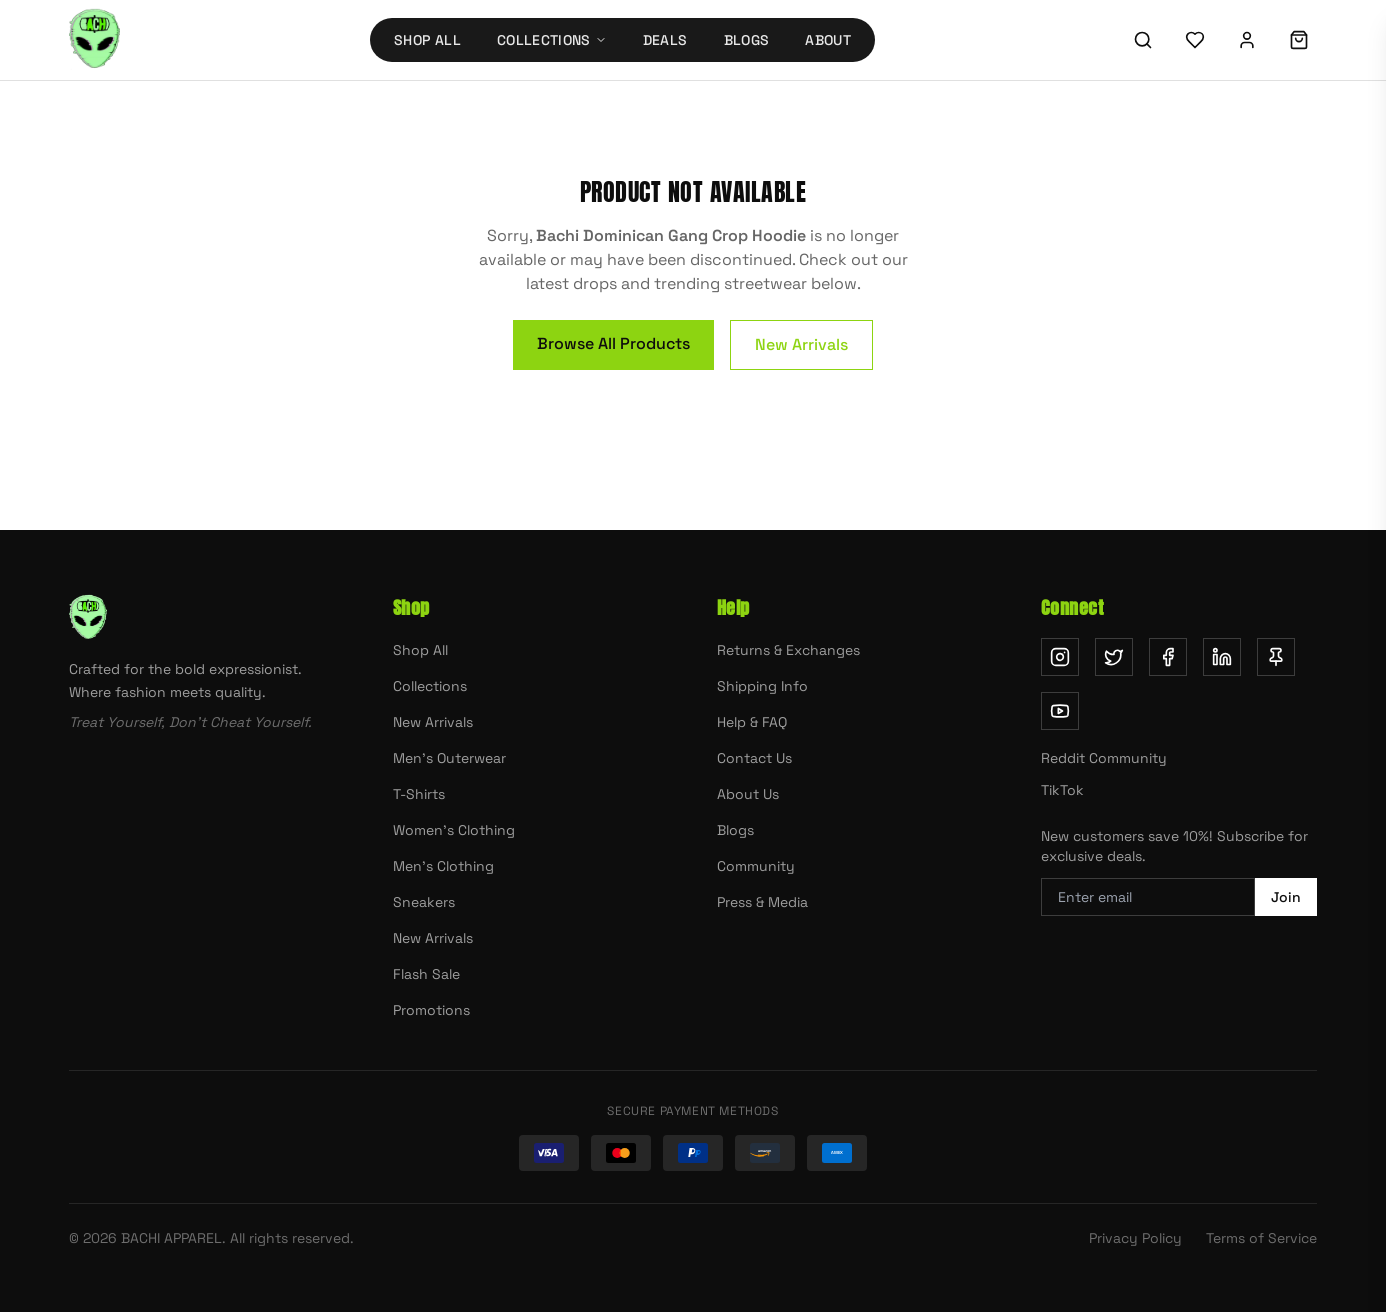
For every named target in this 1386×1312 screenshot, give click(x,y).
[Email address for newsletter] (1148, 897)
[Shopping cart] (1299, 40)
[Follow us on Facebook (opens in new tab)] (1168, 657)
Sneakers (424, 902)
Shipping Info (762, 686)
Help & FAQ (752, 722)
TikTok (1062, 790)
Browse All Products (613, 343)
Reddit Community (1104, 758)
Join (1286, 897)
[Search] (1143, 40)
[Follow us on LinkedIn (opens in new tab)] (1222, 657)
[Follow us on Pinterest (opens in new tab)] (1276, 657)
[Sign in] (1247, 40)
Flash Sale (426, 974)
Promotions (431, 1010)
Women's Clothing (454, 830)
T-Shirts (419, 794)
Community (756, 866)
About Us (748, 794)
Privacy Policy (1135, 1238)
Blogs (747, 40)
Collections (430, 686)
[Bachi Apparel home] (94, 40)
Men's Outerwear (449, 758)
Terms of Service (1261, 1238)
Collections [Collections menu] (552, 40)
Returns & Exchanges (788, 650)
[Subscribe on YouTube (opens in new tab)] (1060, 711)
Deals (665, 40)
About (828, 40)
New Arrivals (801, 344)
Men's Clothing (443, 866)
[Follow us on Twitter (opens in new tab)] (1114, 657)
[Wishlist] (1195, 40)
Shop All (427, 40)
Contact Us (754, 758)
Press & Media (762, 902)
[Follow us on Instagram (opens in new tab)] (1060, 657)
